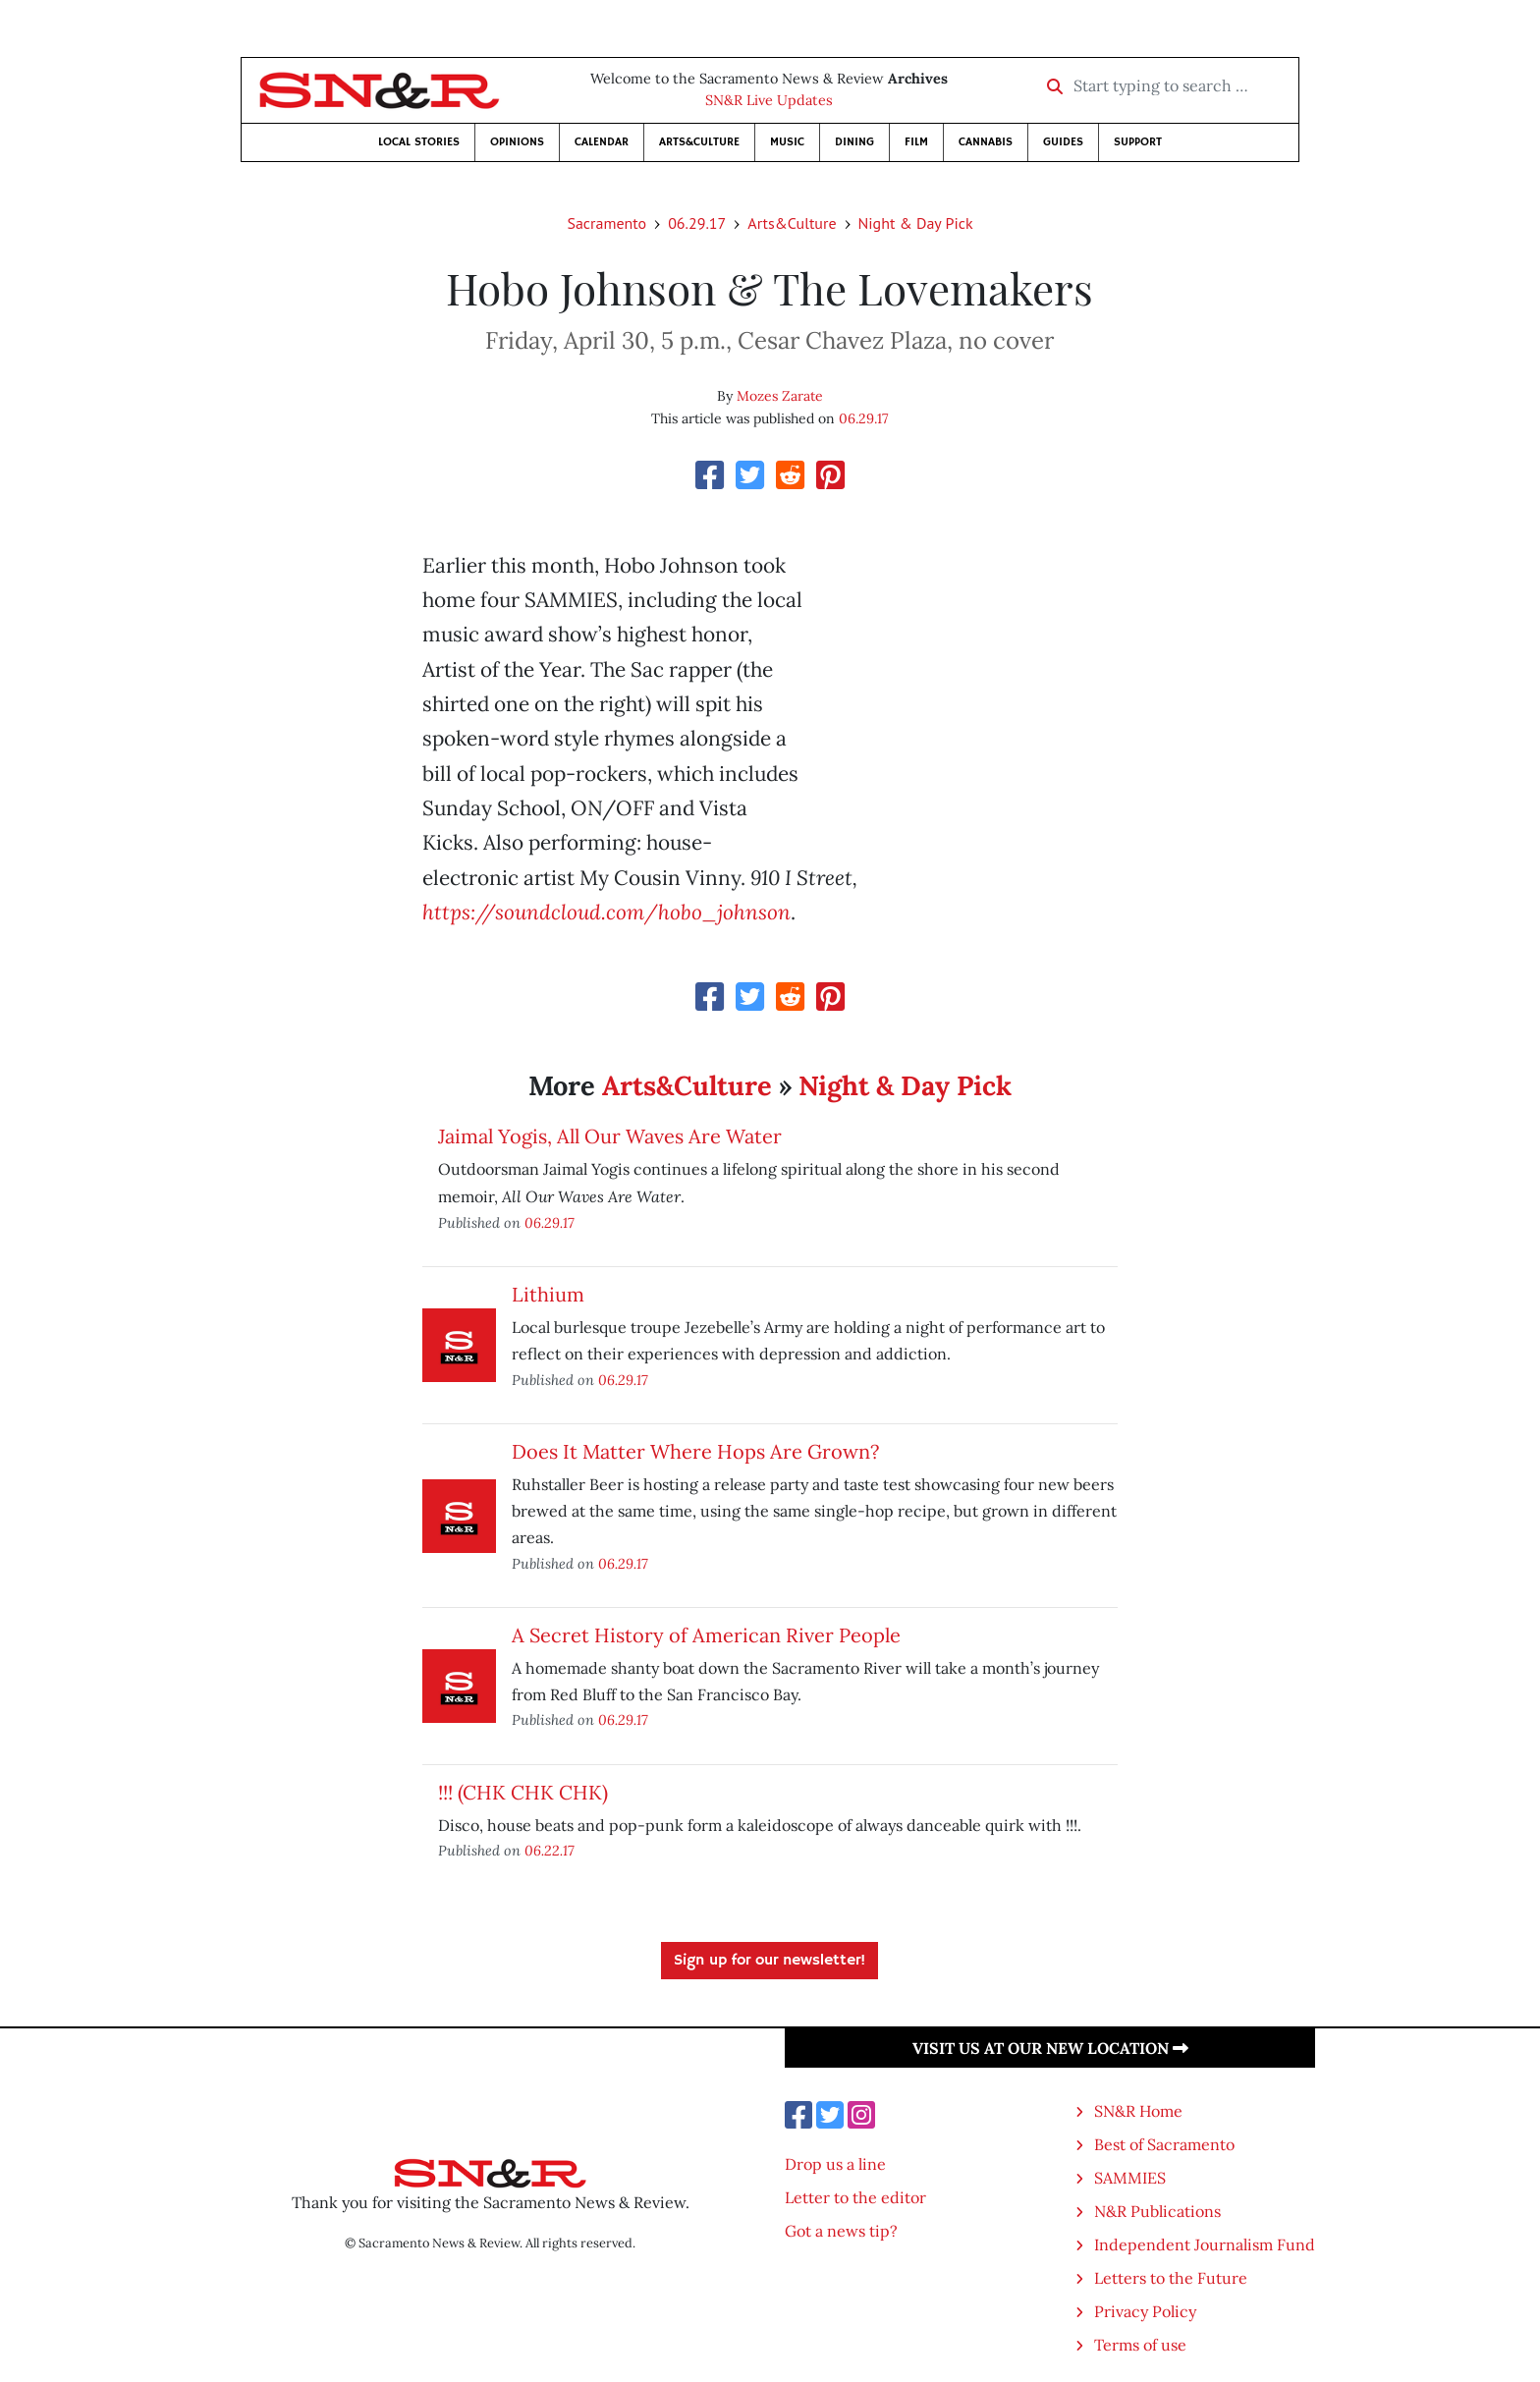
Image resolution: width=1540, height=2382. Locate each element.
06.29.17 (697, 223)
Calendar (602, 142)
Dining (854, 142)
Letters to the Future (1170, 2278)
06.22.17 (549, 1850)
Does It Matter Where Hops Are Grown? (695, 1451)
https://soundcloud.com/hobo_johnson (606, 912)
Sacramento (606, 223)
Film (916, 142)
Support (1138, 142)
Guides (1063, 142)
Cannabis (986, 142)
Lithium (548, 1294)
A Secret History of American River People (706, 1635)
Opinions (517, 142)
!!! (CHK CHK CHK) (523, 1792)
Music (787, 142)
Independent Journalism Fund (1204, 2244)
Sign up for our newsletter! (769, 1960)
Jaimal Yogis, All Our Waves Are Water (610, 1136)
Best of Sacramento (1164, 2144)
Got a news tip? (841, 2231)
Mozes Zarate (780, 396)
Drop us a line (835, 2164)
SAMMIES (1130, 2178)
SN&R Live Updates (769, 100)
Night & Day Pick (915, 223)
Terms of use (1140, 2344)
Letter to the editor (855, 2197)
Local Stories (419, 142)
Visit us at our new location (1050, 2048)
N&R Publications (1157, 2211)
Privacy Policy (1145, 2311)
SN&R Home (1138, 2111)
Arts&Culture (699, 142)
